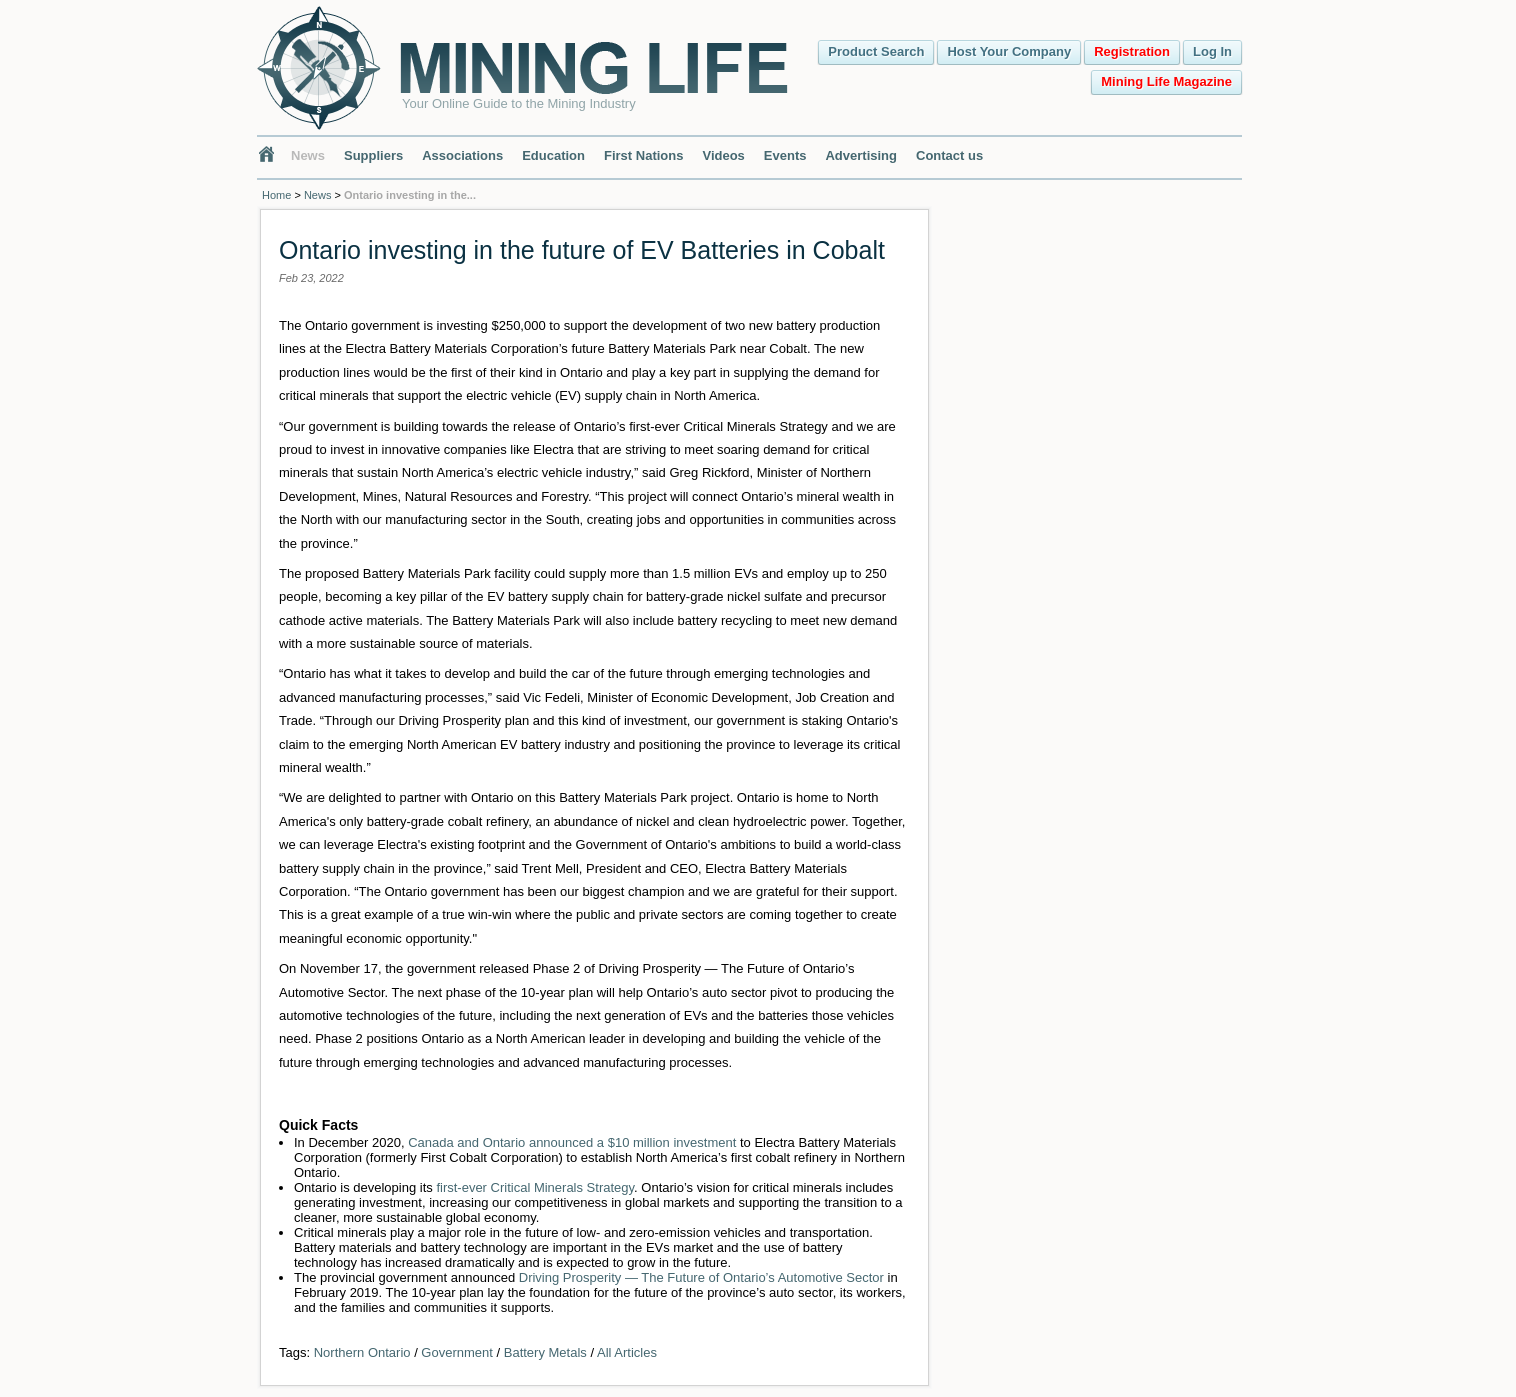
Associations (462, 155)
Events (785, 155)
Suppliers (373, 155)
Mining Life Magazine (1166, 81)
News (308, 155)
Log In (1212, 51)
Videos (723, 155)
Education (553, 155)
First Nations (643, 155)
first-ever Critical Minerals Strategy (535, 1187)
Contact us (949, 155)
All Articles (627, 1352)
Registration (1132, 51)
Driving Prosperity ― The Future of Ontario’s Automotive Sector (701, 1277)
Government (457, 1352)
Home (276, 195)
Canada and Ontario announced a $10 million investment (572, 1142)
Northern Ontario (362, 1352)
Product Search (876, 51)
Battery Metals (545, 1352)
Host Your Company (1009, 51)
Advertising (861, 155)
